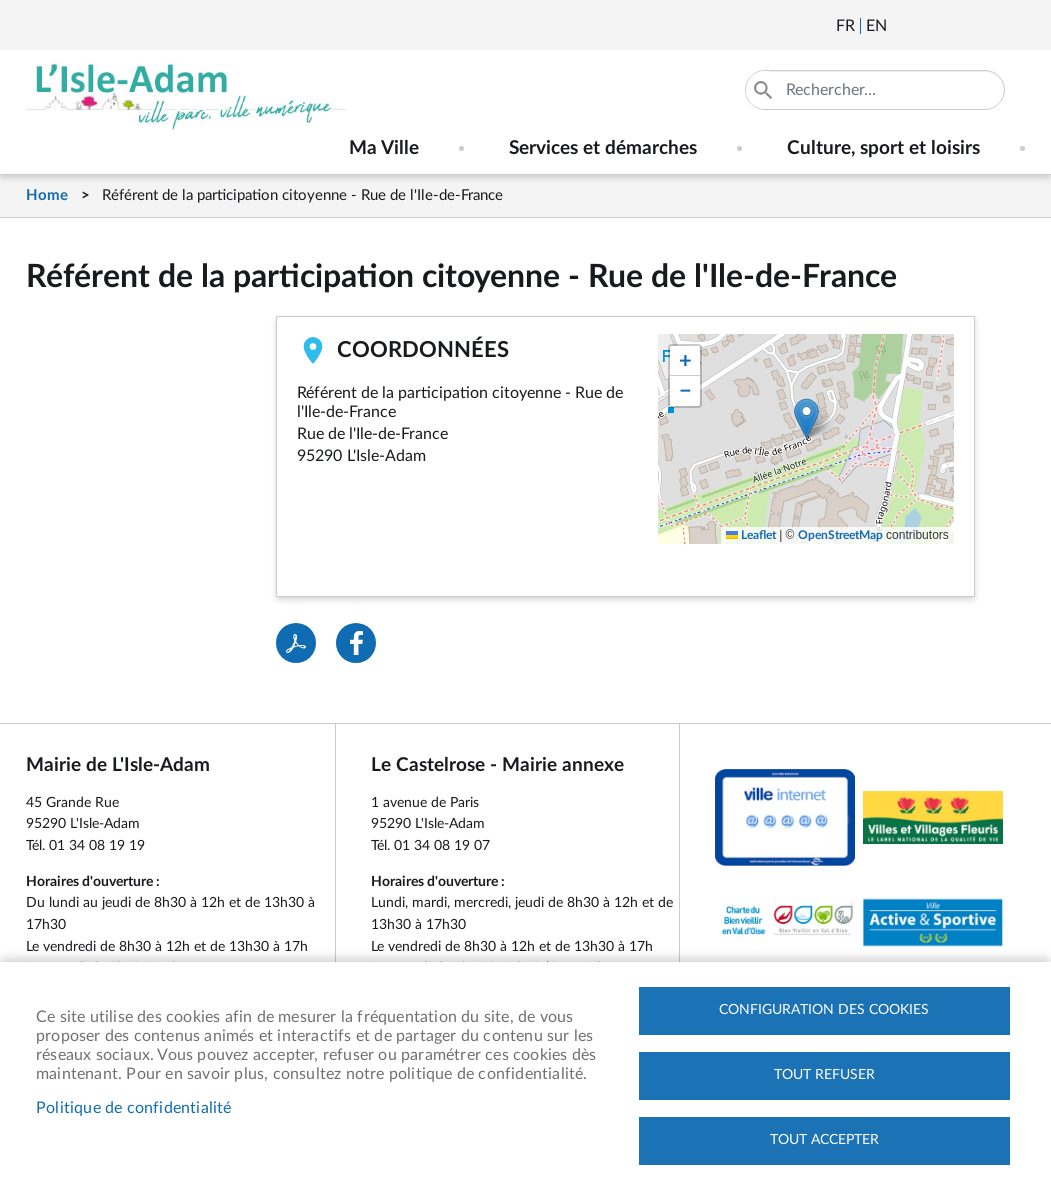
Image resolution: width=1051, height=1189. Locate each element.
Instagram (1012, 26)
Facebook (958, 26)
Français (845, 26)
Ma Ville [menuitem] (384, 148)
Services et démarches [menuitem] (603, 148)
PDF (296, 643)
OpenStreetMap (840, 535)
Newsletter (904, 26)
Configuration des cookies (824, 1010)
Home (47, 195)
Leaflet (751, 535)
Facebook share (356, 643)
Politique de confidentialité (134, 1108)
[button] (806, 418)
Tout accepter (824, 1140)
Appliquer (765, 90)
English (876, 26)
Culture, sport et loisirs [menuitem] (883, 148)
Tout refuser (824, 1075)
